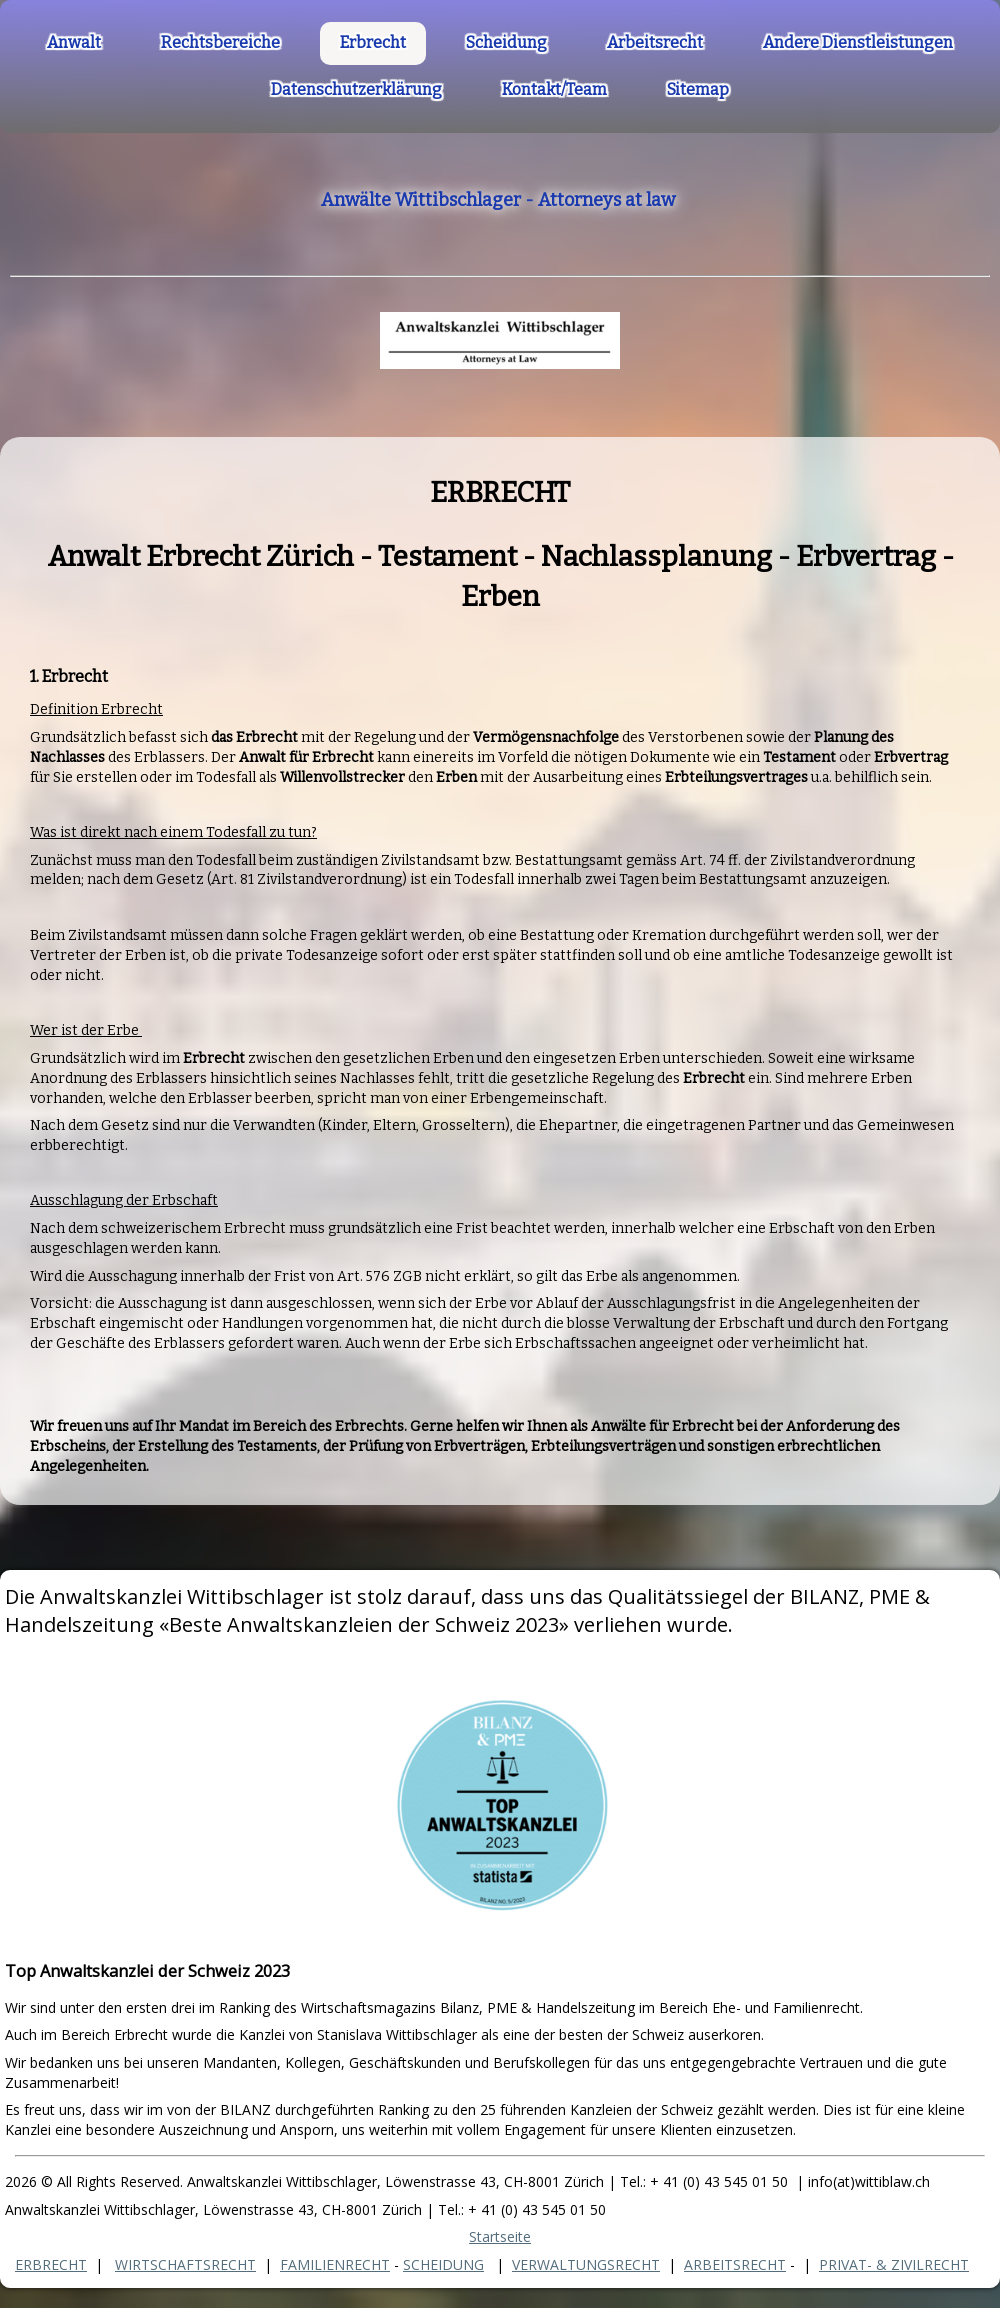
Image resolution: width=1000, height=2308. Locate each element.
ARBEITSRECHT (735, 2264)
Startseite (500, 2236)
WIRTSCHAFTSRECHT (185, 2264)
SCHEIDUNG (443, 2264)
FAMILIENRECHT (335, 2264)
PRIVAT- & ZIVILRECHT (894, 2264)
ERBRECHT (51, 2264)
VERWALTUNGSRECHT (586, 2264)
